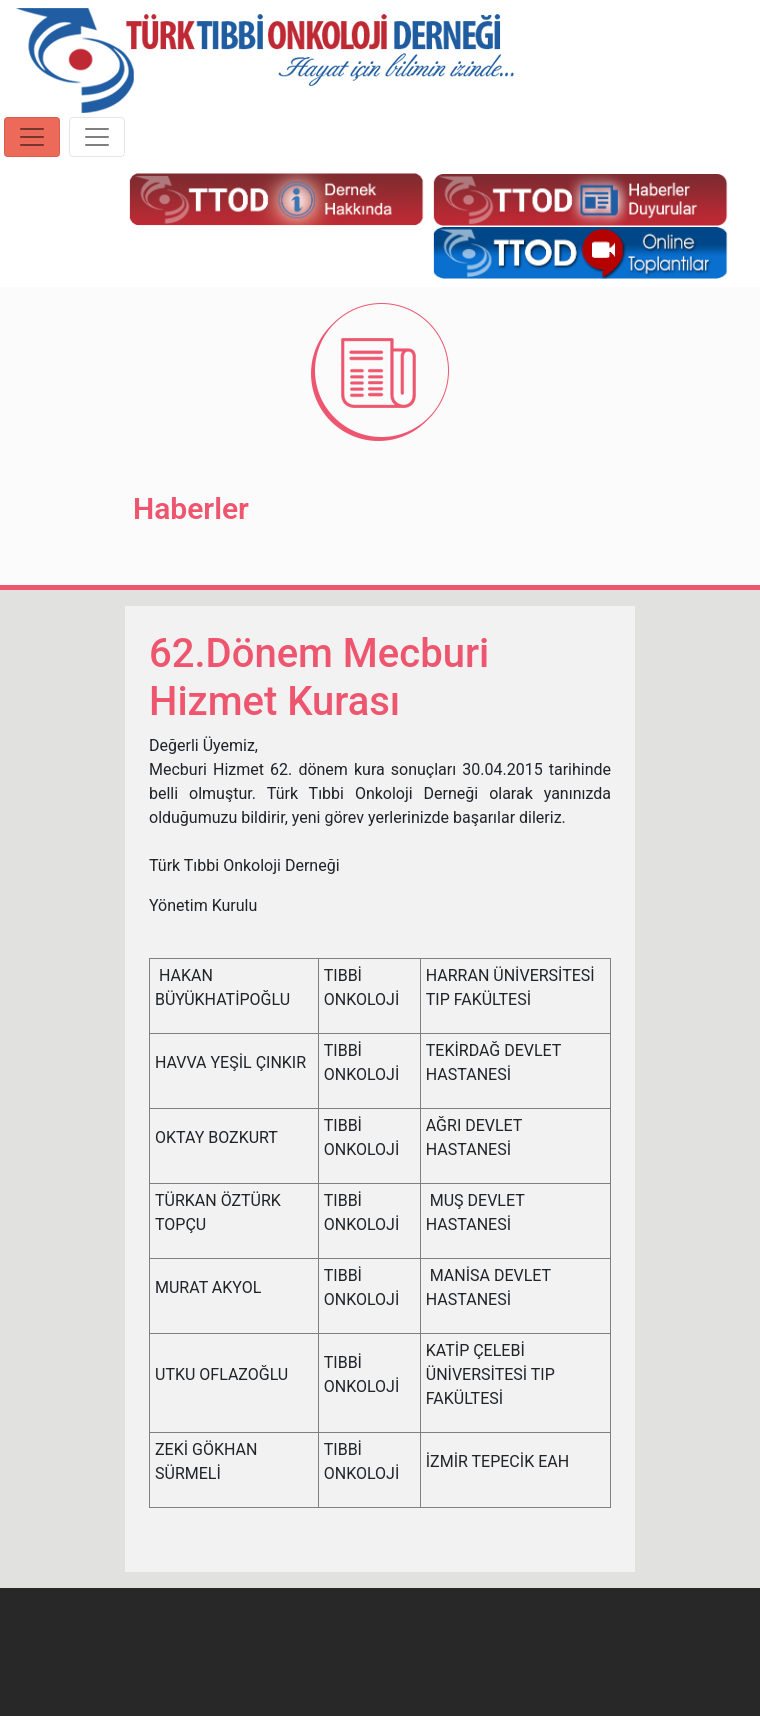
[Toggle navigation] (32, 137)
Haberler (191, 508)
